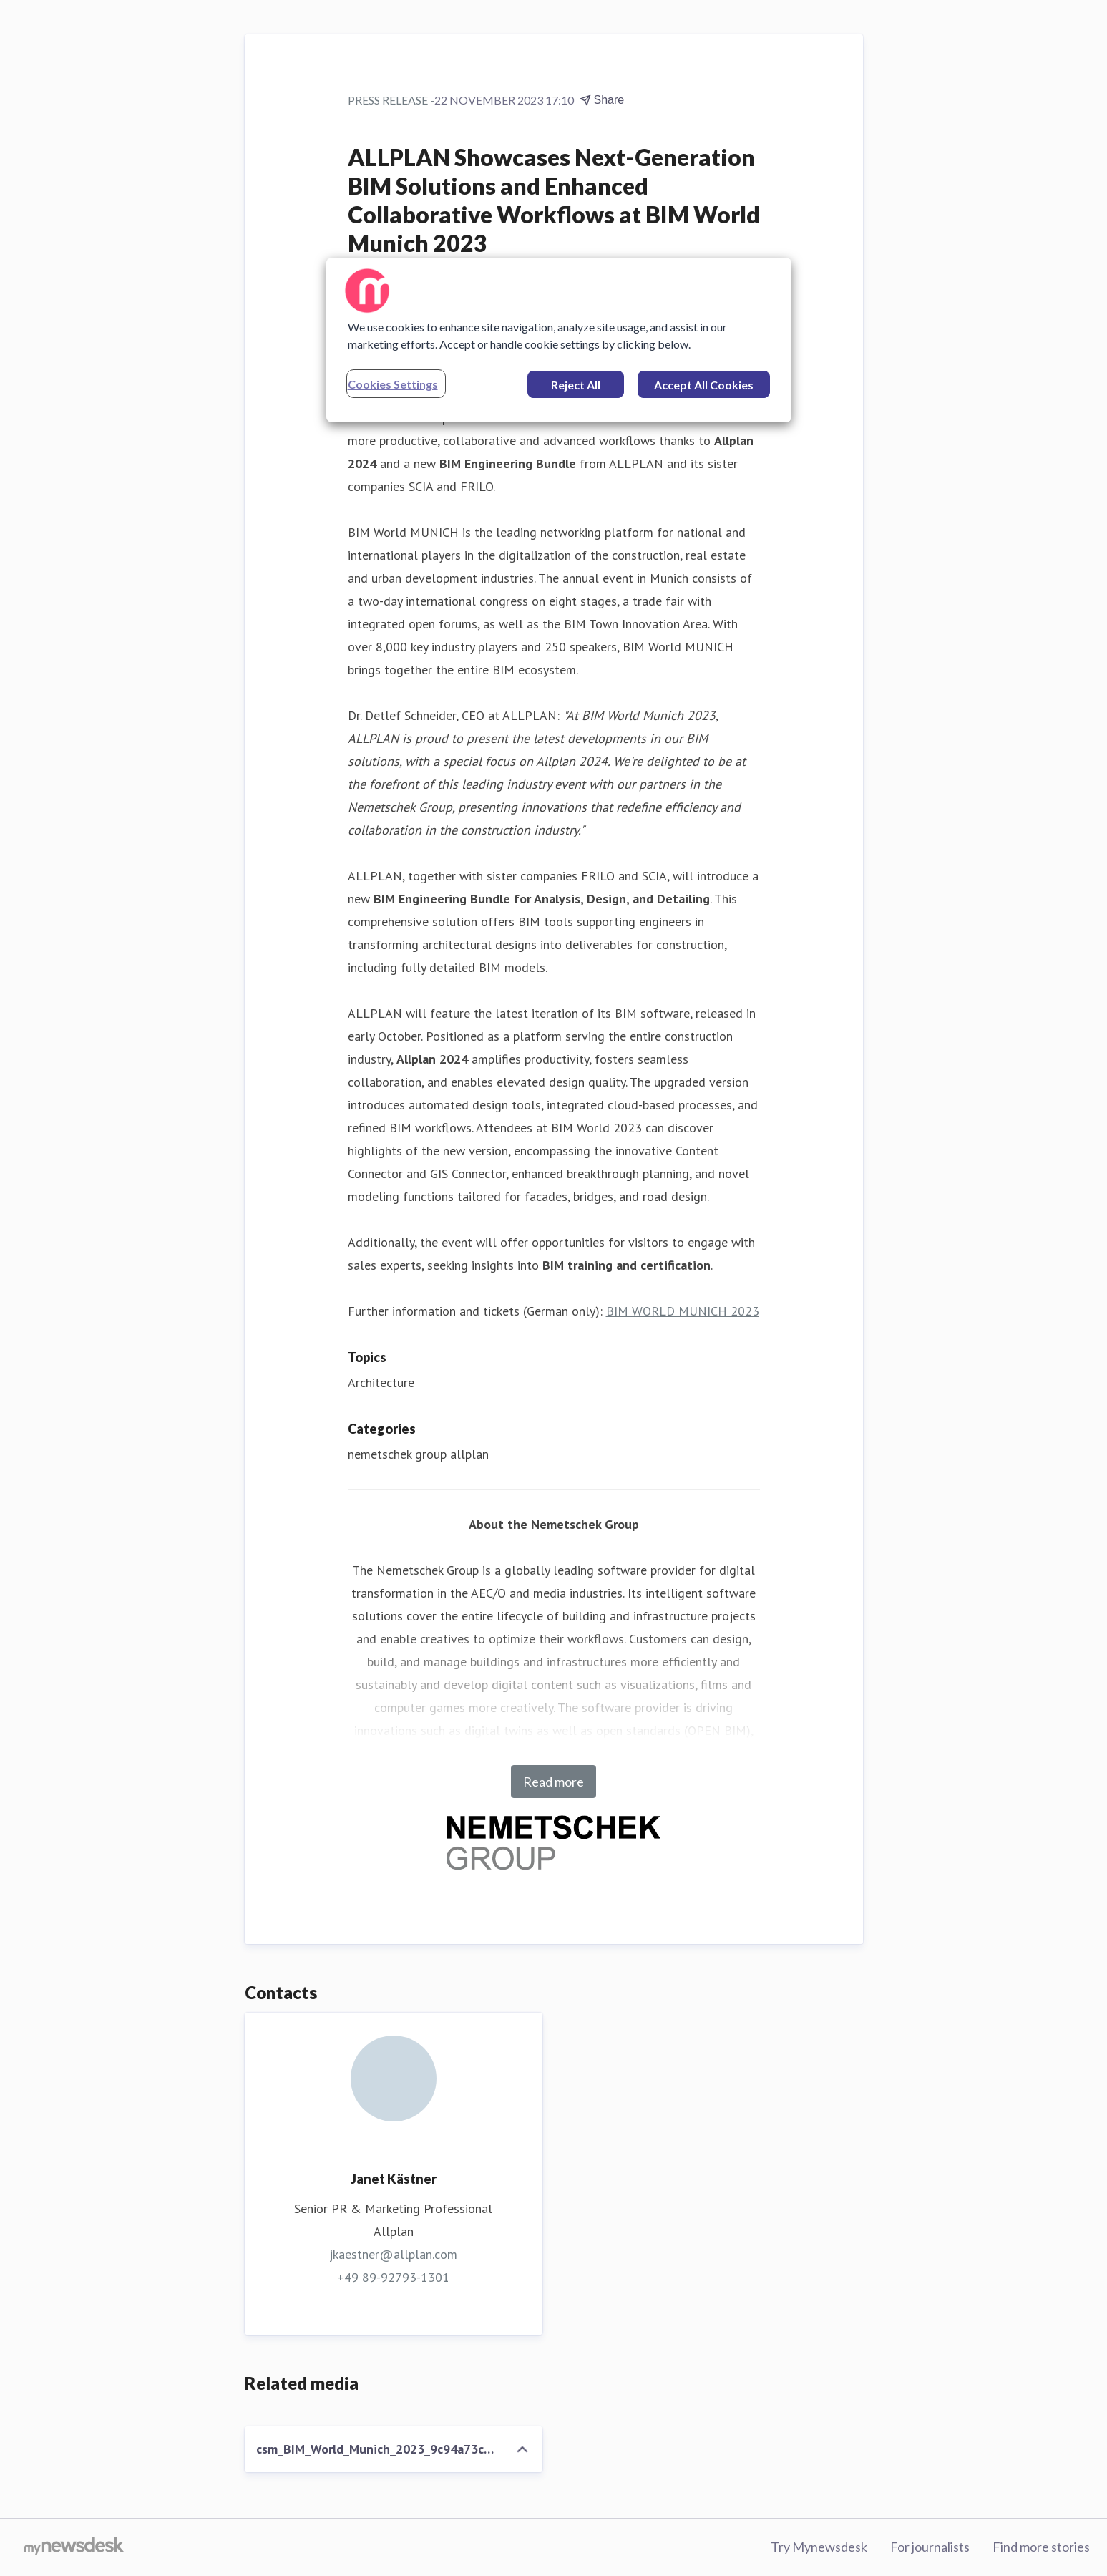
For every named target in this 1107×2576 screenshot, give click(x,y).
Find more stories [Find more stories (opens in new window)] (1041, 2547)
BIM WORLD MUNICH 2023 (682, 1311)
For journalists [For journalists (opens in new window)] (930, 2547)
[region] (558, 340)
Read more (553, 1781)
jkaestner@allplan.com (393, 2254)
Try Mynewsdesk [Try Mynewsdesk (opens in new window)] (819, 2547)
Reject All (575, 385)
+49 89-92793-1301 (393, 2277)
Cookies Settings (393, 384)
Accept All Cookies (704, 385)
